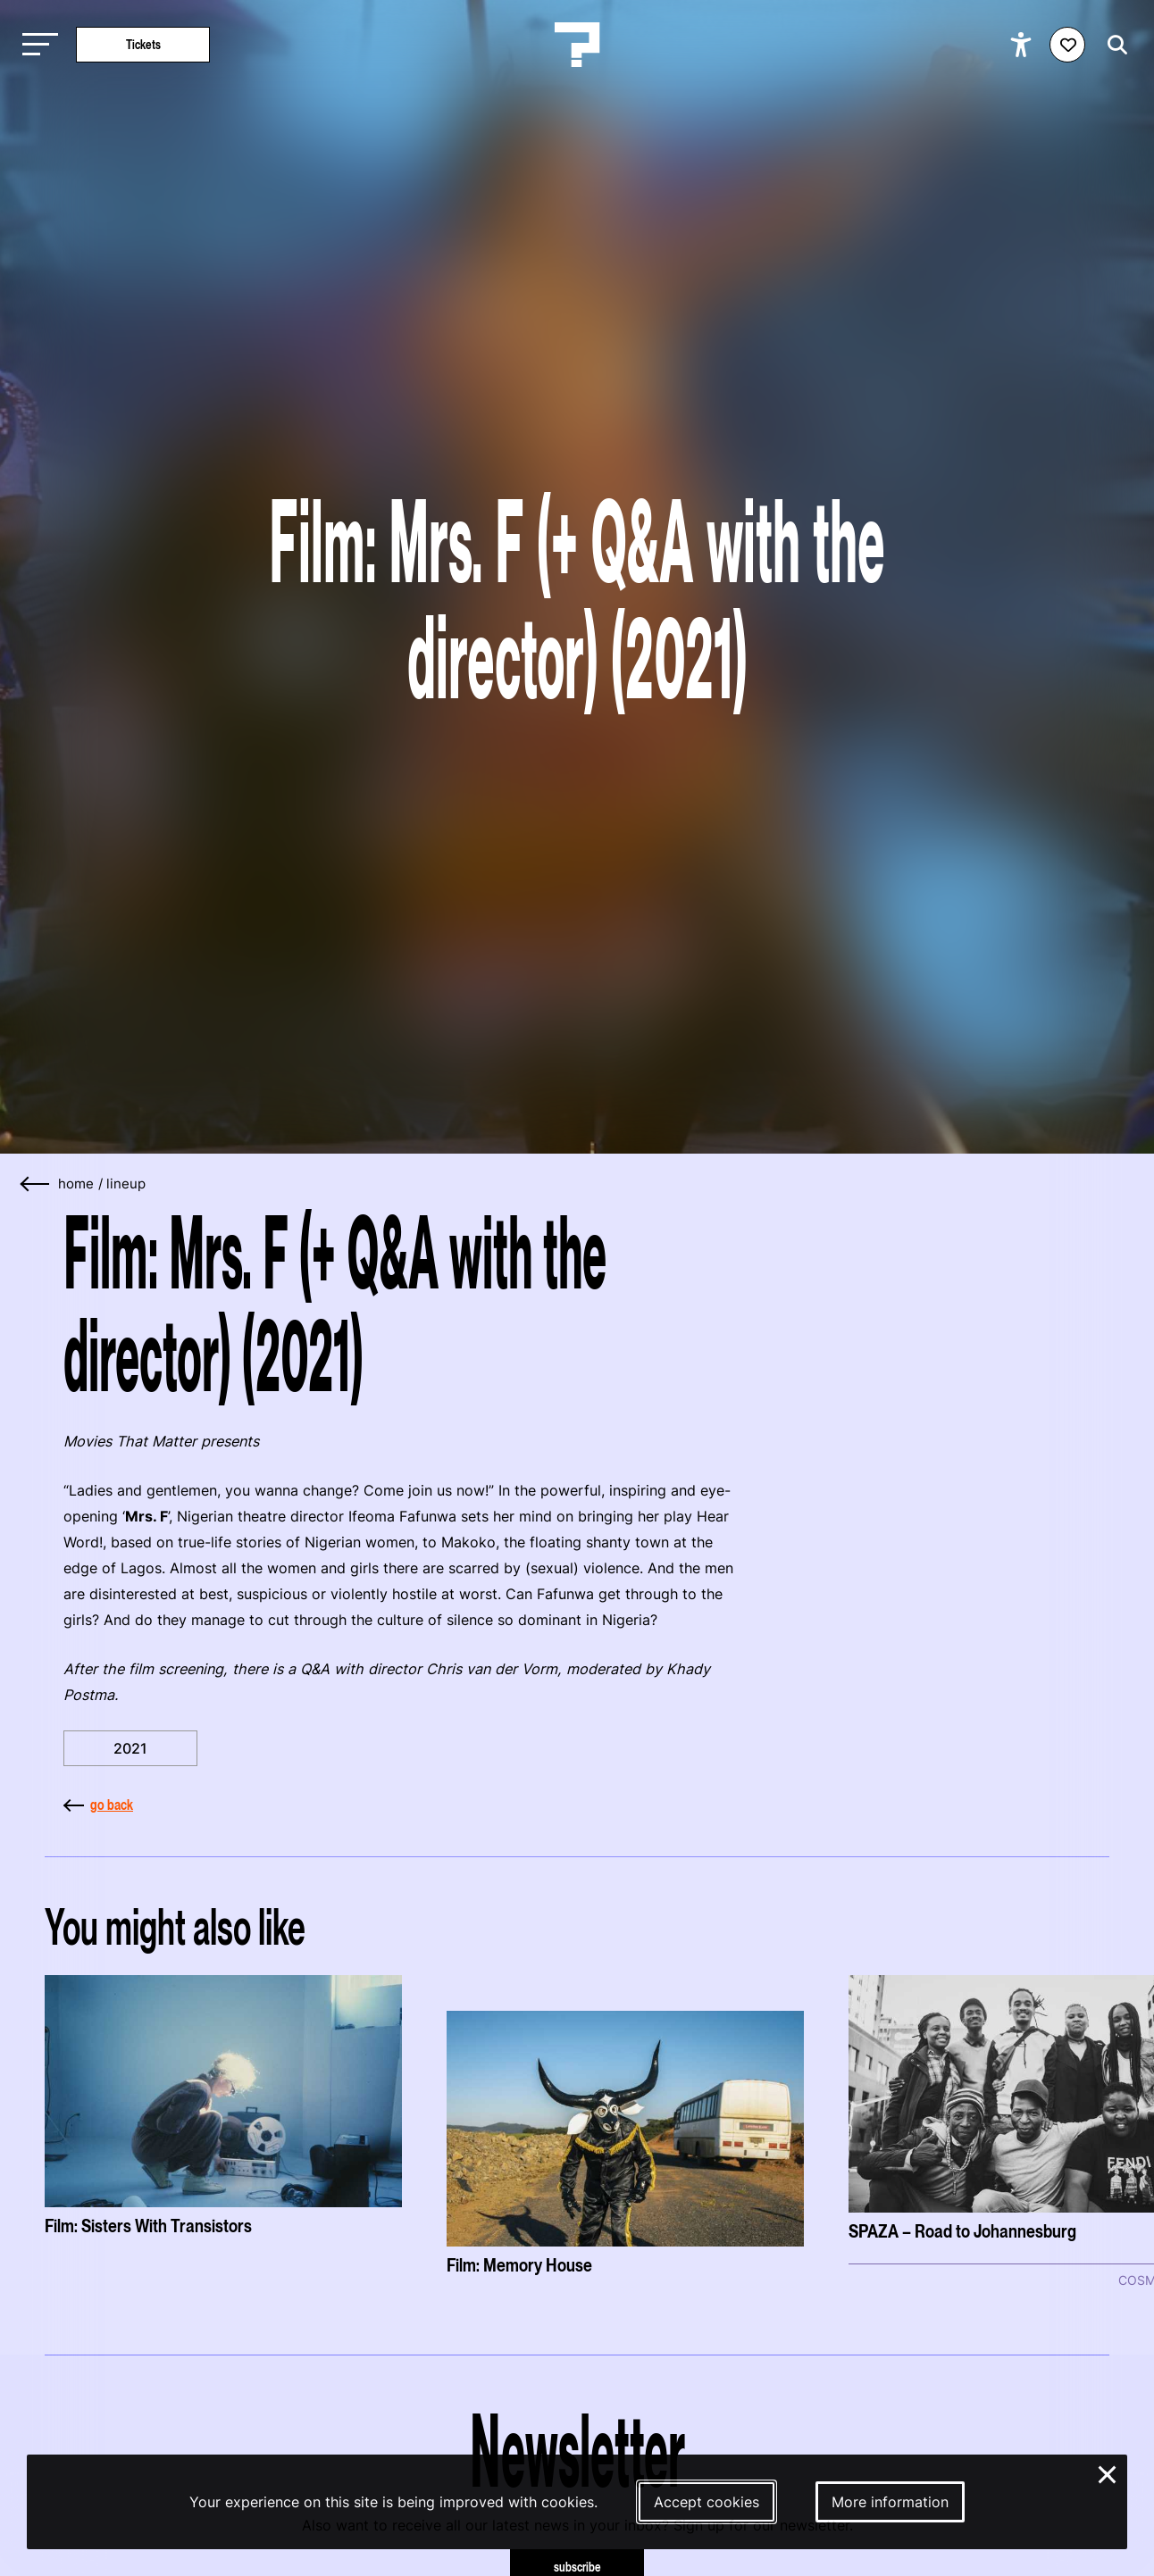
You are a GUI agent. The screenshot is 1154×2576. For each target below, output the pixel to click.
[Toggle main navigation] (35, 45)
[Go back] (35, 1184)
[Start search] (1113, 45)
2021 (130, 1748)
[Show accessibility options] (1023, 44)
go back (98, 1804)
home (76, 1184)
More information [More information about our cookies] (890, 2502)
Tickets (143, 44)
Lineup (126, 1184)
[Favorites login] (1067, 45)
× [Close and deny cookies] (1108, 2472)
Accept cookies (706, 2502)
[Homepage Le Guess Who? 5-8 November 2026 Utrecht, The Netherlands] (577, 44)
